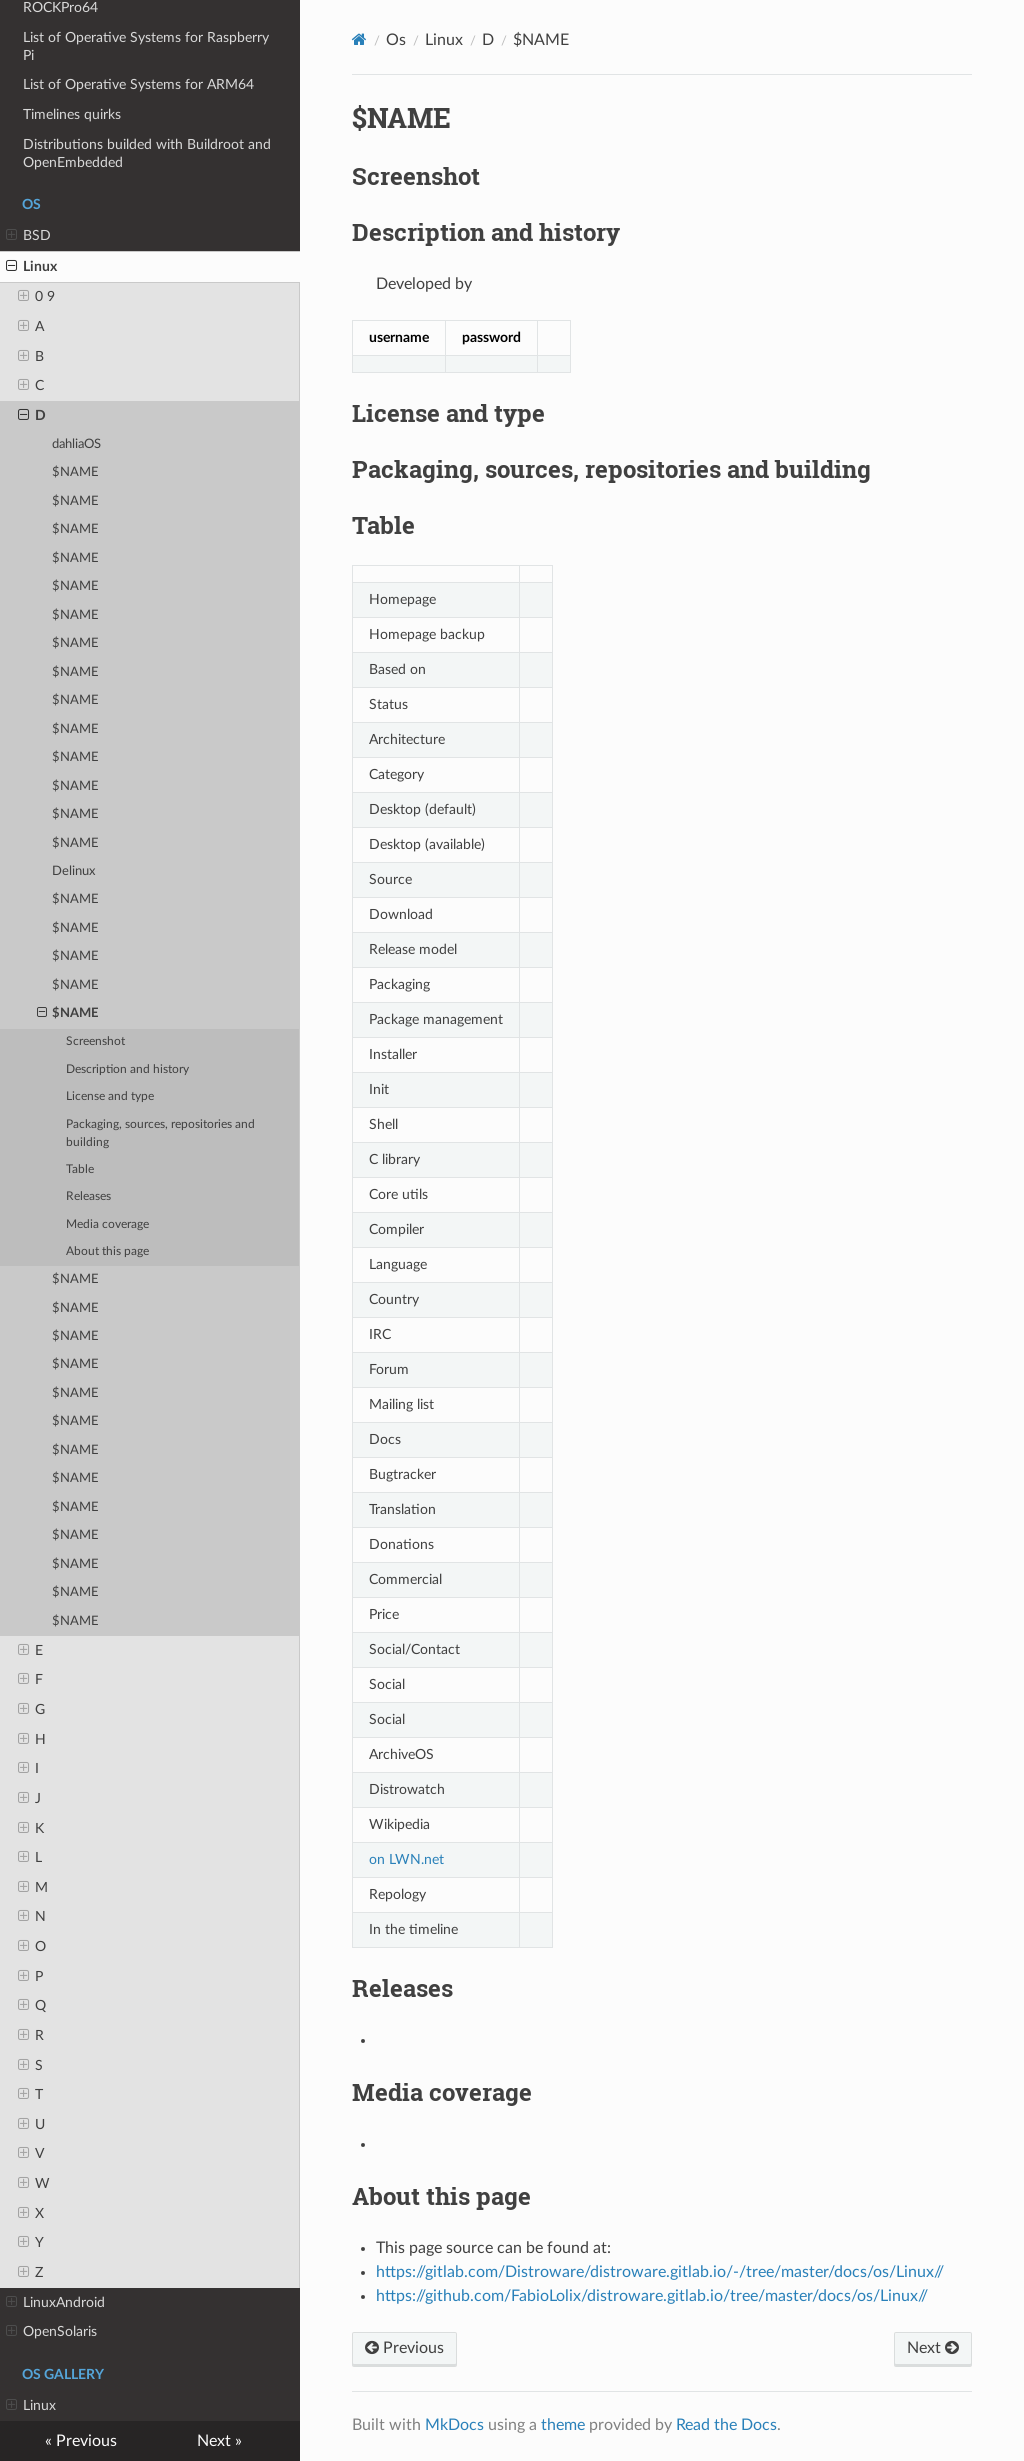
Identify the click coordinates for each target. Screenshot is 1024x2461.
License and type (110, 1096)
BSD (28, 236)
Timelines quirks (72, 114)
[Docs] (359, 39)
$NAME (75, 472)
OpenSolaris (51, 2332)
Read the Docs (726, 2425)
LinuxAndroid (55, 2303)
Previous (404, 2348)
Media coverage (107, 1224)
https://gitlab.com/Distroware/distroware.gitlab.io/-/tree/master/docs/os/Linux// (660, 2272)
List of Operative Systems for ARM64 (138, 84)
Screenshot (95, 1041)
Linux (31, 267)
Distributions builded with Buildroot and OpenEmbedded (147, 153)
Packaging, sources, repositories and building (160, 1133)
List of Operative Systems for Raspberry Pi (146, 46)
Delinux (73, 871)
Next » (219, 2441)
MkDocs (454, 2425)
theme (563, 2425)
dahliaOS (76, 444)
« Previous (81, 2441)
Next (933, 2348)
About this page (107, 1251)
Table (80, 1169)
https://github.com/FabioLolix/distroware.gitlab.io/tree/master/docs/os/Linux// (652, 2296)
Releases (88, 1196)
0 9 (36, 297)
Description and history (127, 1069)
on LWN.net (406, 1859)
